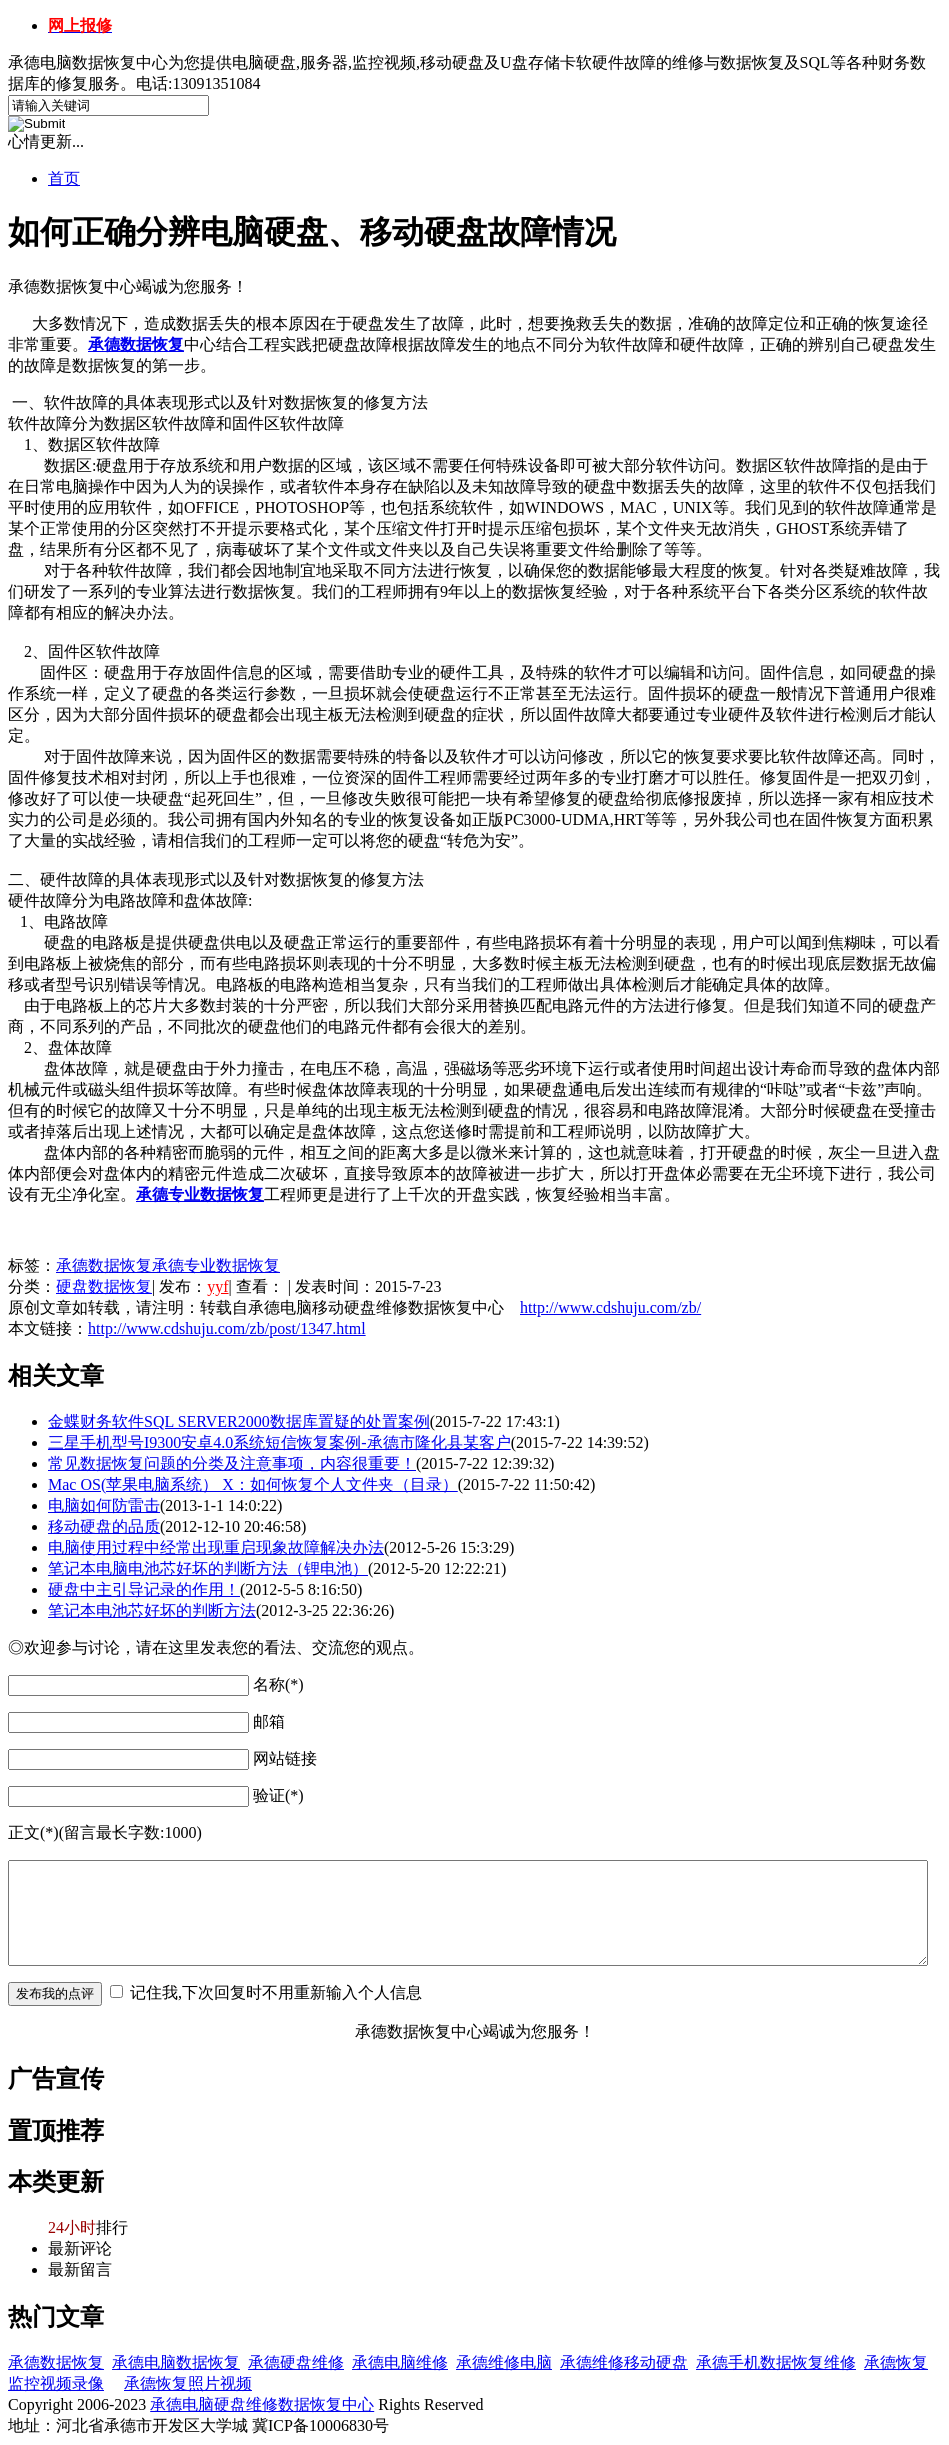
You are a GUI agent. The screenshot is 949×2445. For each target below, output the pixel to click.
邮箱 (269, 1721)
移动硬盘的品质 (104, 1526)
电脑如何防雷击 (104, 1505)
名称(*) (278, 1684)
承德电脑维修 (400, 2362)
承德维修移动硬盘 (624, 2362)
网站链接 (285, 1758)
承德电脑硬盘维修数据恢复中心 (262, 2404)
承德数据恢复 (104, 1265)
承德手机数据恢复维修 (776, 2362)
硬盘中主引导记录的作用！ (144, 1589)
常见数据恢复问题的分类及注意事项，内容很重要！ (232, 1463)
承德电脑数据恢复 (176, 2362)
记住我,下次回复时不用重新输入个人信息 (276, 1992)
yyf (217, 1286)
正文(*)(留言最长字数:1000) (105, 1832)
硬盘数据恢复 (104, 1286)
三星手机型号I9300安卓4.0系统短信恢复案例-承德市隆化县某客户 (279, 1442)
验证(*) (278, 1795)
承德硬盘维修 (296, 2362)
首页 (64, 178)
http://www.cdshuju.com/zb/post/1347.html (227, 1328)
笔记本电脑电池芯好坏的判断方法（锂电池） (208, 1568)
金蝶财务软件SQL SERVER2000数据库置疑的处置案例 (239, 1421)
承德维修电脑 (504, 2362)
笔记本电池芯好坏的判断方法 (152, 1610)
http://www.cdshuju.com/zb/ (610, 1307)
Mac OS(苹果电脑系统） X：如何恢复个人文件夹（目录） (253, 1484)
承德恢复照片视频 (188, 2383)
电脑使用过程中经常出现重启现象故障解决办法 (216, 1547)
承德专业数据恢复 (216, 1265)
